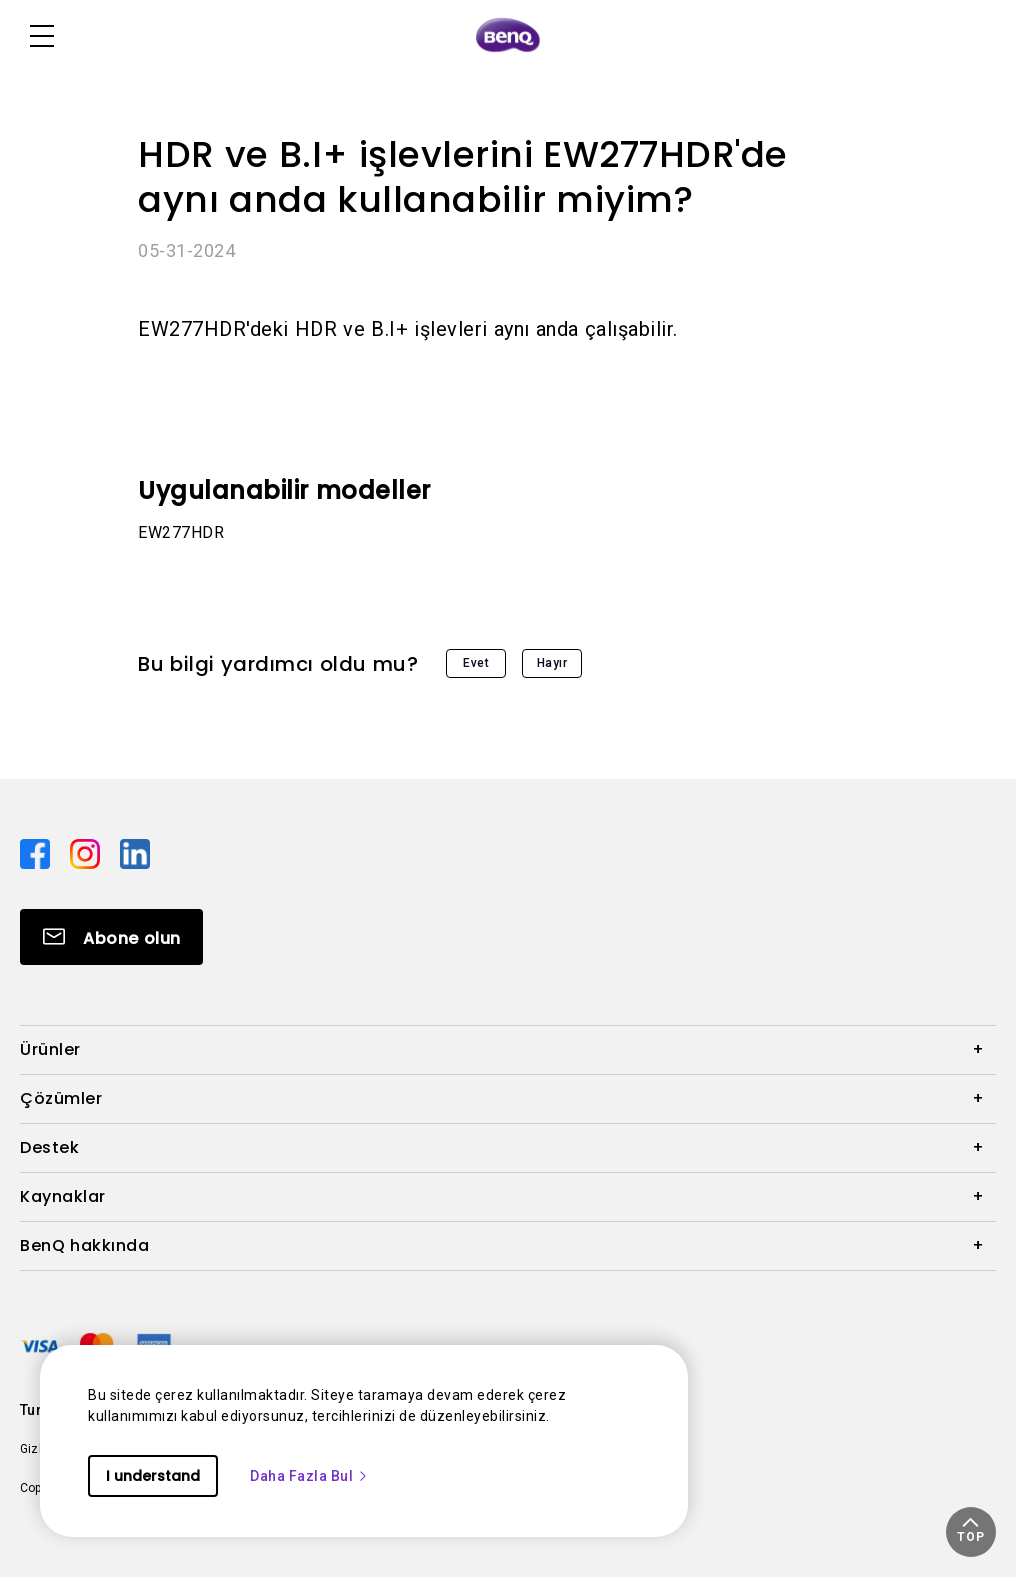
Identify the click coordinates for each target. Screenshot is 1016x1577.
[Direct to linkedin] (135, 852)
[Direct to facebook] (37, 852)
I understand (153, 1476)
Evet (476, 663)
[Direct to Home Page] (508, 36)
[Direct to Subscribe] (111, 937)
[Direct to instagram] (87, 852)
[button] (971, 1532)
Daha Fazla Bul (309, 1476)
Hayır (552, 663)
